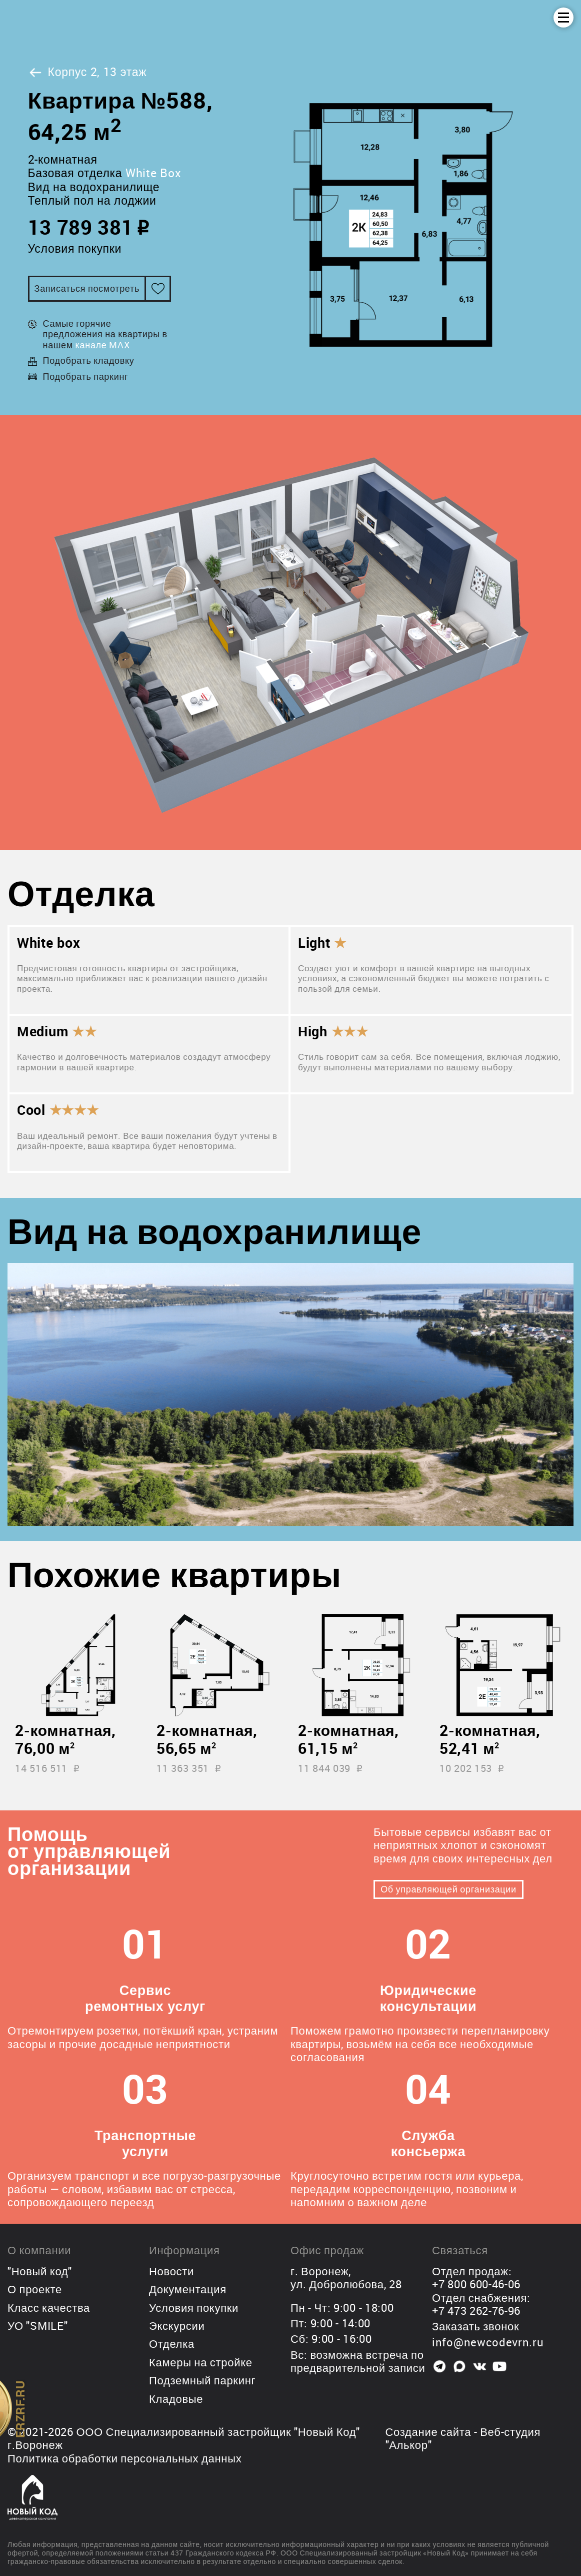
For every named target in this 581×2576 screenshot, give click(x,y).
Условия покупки (75, 248)
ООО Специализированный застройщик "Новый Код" (218, 2431)
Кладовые (176, 2398)
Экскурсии (176, 2325)
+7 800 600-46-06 (476, 2284)
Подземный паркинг (202, 2380)
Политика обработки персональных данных (125, 2458)
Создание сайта (429, 2431)
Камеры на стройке (200, 2362)
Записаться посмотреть (87, 288)
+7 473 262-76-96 (476, 2310)
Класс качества (49, 2307)
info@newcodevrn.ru (488, 2342)
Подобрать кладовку (88, 360)
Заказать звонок (475, 2326)
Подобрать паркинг (85, 376)
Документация (187, 2289)
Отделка (171, 2343)
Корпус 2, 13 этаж (87, 72)
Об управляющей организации (448, 1889)
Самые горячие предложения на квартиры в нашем (105, 334)
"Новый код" (40, 2271)
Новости (171, 2271)
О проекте (35, 2289)
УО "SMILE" (38, 2325)
